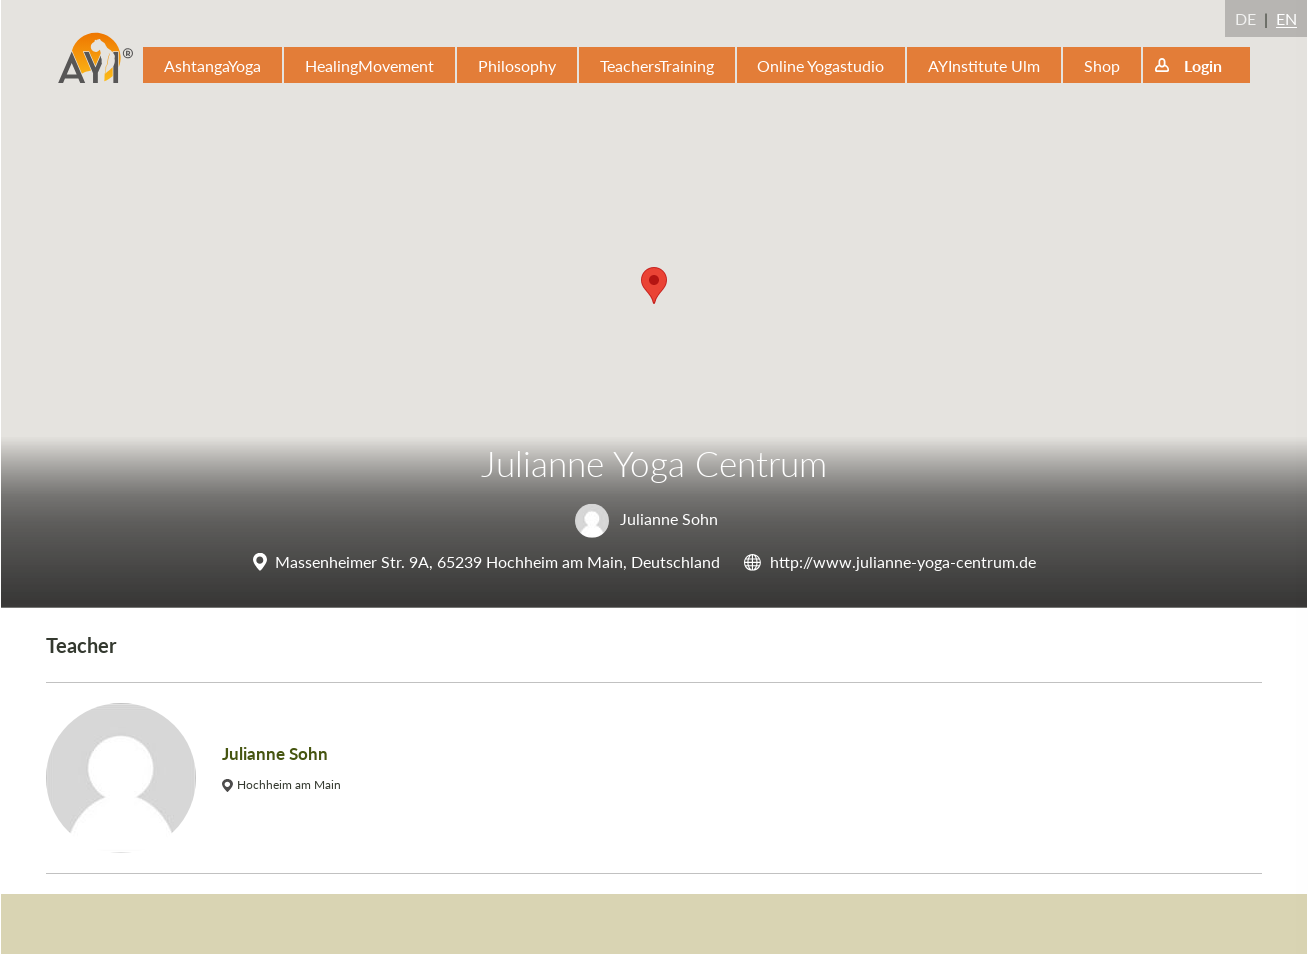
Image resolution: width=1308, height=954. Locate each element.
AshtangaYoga (212, 65)
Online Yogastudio (820, 65)
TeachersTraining (657, 65)
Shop (1102, 65)
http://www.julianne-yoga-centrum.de (903, 561)
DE (1245, 18)
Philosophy (517, 65)
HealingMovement (369, 65)
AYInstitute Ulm (984, 65)
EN (1286, 18)
